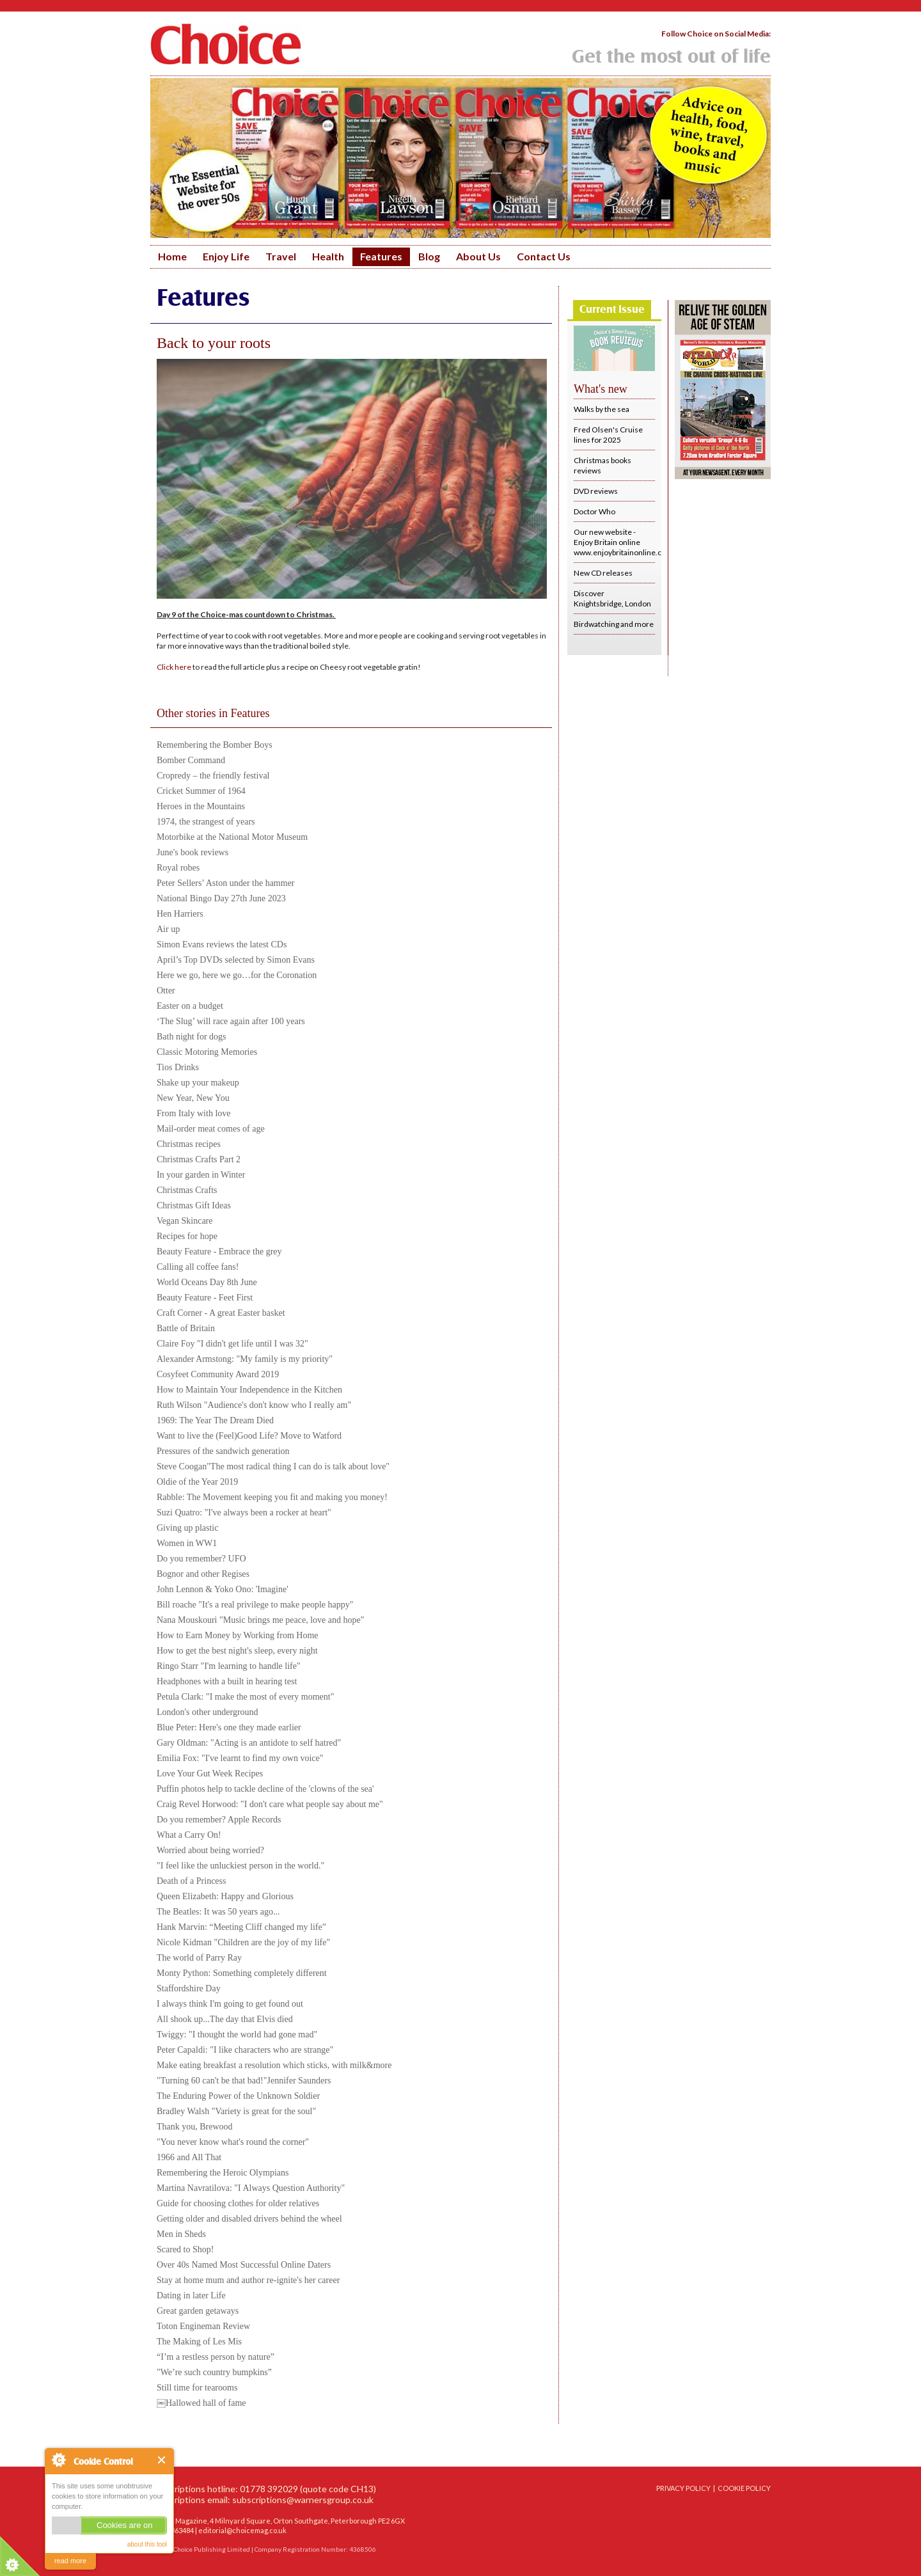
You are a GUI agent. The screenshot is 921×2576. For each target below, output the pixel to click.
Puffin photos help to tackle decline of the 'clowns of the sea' (265, 1789)
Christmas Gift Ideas (194, 1205)
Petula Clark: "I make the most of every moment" (245, 1697)
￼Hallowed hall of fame (201, 2403)
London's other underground (207, 1712)
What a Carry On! (189, 1835)
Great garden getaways (198, 2311)
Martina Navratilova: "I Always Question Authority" (251, 2188)
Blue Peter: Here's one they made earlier (229, 1727)
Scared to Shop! (185, 2249)
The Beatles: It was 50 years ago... (218, 1911)
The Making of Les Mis (199, 2341)
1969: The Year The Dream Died (215, 1420)
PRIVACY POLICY (683, 2488)
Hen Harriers (180, 914)
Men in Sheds (181, 2234)
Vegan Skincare (184, 1221)
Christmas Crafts (187, 1190)
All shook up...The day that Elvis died (225, 2019)
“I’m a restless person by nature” (215, 2357)
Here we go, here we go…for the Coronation (237, 975)
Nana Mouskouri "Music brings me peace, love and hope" (260, 1620)
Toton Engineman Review (203, 2326)
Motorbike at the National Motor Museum (232, 837)
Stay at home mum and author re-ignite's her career (248, 2280)
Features (381, 256)
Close (162, 2460)
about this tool (147, 2544)
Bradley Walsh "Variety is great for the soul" (236, 2111)
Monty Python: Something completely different (242, 1973)
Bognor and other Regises (203, 1574)
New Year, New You (193, 1098)
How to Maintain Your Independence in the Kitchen (249, 1390)
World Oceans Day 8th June (207, 1282)
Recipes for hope (187, 1236)
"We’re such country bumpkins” (214, 2372)
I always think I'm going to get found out (230, 2004)
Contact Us (544, 256)
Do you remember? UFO (201, 1558)
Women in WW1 (187, 1543)
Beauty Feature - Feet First (205, 1297)
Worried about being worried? (210, 1850)
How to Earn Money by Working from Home (238, 1635)
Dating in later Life (191, 2295)
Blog (429, 256)
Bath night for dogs (191, 1036)
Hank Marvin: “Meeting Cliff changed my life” (241, 1927)
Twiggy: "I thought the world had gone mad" (237, 2034)
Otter (166, 990)
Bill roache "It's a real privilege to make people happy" (255, 1604)
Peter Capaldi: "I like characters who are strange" (245, 2050)
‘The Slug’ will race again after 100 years (231, 1021)
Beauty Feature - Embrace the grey (219, 1251)
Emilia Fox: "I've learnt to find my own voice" (240, 1758)
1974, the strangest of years (206, 821)
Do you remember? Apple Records (219, 1819)
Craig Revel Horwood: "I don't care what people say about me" (270, 1804)
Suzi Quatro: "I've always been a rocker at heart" (244, 1512)
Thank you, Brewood (195, 2126)
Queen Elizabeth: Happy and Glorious (225, 1896)
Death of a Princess (191, 1881)
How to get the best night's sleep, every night (237, 1650)
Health (328, 256)
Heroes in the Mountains (201, 806)
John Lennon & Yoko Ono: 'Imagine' (222, 1589)
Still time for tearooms (197, 2387)
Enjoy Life (226, 256)
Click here (174, 667)
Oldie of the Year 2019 (197, 1482)
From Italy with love (194, 1113)
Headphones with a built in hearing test (227, 1681)
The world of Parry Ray (199, 1958)
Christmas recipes (189, 1144)
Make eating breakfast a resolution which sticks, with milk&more (274, 2065)
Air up (168, 929)
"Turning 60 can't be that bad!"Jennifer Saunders (244, 2080)
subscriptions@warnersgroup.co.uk (303, 2499)
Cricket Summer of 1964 (201, 791)
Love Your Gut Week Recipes (210, 1773)
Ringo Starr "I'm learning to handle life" (229, 1666)
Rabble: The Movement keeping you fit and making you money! (272, 1497)
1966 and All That (189, 2157)
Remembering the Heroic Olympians (222, 2172)
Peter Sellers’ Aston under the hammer (226, 883)
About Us (478, 256)
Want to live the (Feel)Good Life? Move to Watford (249, 1436)
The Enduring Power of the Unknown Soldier (238, 2096)
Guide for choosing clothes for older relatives (238, 2203)
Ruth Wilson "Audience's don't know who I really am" (254, 1405)
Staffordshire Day (189, 1988)
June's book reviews (192, 852)
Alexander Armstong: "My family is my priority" (245, 1359)
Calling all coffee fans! (198, 1267)
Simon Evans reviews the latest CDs (222, 944)
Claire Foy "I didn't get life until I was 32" (232, 1343)
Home (172, 256)
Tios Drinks (178, 1067)
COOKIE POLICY (744, 2488)
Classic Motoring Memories (207, 1052)
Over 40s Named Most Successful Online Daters (244, 2265)
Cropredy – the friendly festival (213, 775)
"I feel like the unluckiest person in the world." (240, 1865)
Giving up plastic (187, 1528)
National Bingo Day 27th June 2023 (221, 898)
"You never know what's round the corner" (233, 2142)
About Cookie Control (58, 2459)
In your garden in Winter (201, 1175)
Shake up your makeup (198, 1082)
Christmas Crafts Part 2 (198, 1159)
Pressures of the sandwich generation (223, 1451)
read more (70, 2560)
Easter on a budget (190, 1006)
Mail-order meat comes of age (211, 1129)
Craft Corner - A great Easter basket (221, 1313)
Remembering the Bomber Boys (214, 745)
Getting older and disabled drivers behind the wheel (249, 2219)
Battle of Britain (186, 1328)
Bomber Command (191, 760)
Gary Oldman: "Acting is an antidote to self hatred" (249, 1743)
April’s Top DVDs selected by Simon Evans (236, 960)
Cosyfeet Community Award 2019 (218, 1374)
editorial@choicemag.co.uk (242, 2530)
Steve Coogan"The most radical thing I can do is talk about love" (273, 1466)
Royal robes (178, 868)
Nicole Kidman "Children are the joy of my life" (243, 1942)
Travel (280, 256)
